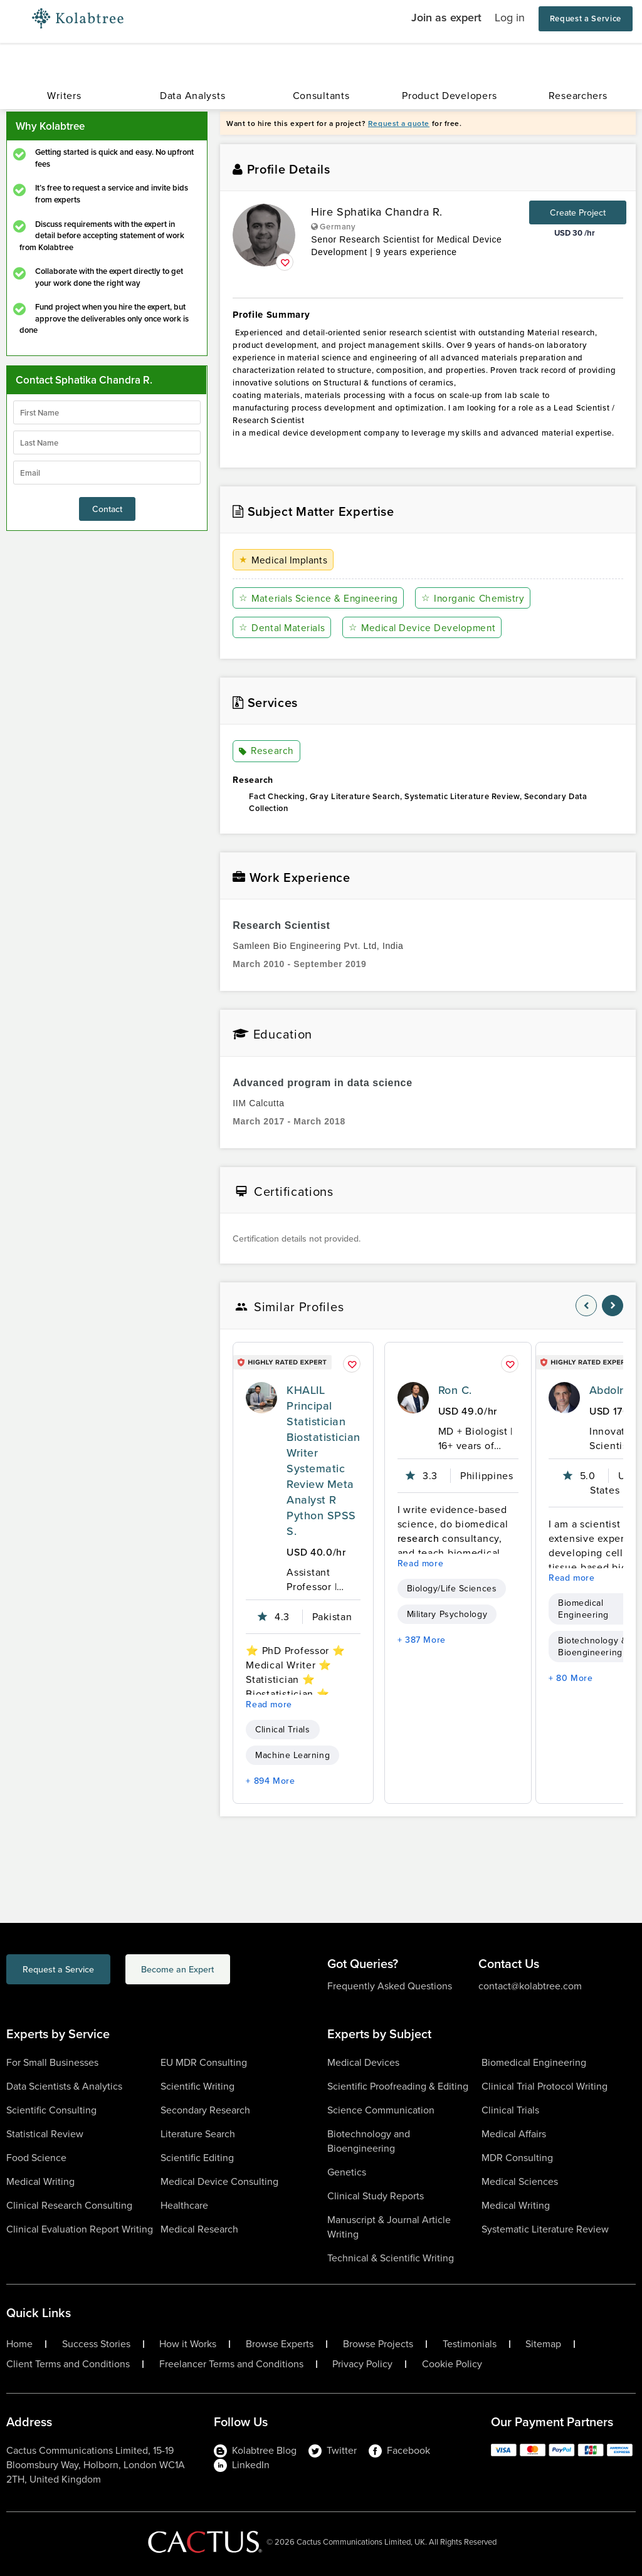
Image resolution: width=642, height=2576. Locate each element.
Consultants (321, 95)
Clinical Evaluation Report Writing (79, 2229)
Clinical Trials (282, 1729)
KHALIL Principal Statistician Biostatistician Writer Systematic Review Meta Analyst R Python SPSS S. (323, 1460)
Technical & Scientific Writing (390, 2258)
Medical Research (199, 2229)
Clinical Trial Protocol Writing (545, 2086)
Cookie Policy (452, 2364)
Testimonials (470, 2344)
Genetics (346, 2172)
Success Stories (96, 2344)
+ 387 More (421, 1639)
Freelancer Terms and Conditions (231, 2364)
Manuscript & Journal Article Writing (389, 2226)
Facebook (399, 2450)
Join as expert (446, 17)
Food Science (36, 2157)
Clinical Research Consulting (69, 2205)
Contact (107, 509)
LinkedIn (242, 2465)
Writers (64, 95)
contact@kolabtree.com (530, 1986)
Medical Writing (40, 2181)
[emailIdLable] (107, 472)
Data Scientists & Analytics (64, 2086)
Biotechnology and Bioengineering (368, 2141)
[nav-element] (586, 1305)
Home (19, 2344)
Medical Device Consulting (219, 2181)
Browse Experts (279, 2344)
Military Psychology (447, 1614)
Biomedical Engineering (534, 2062)
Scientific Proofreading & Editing (397, 2086)
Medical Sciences (520, 2181)
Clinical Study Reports (375, 2196)
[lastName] (107, 442)
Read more (269, 1704)
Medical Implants (285, 560)
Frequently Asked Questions (389, 1986)
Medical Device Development (425, 627)
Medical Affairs (514, 2134)
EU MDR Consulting (203, 2062)
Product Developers (449, 95)
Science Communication (380, 2110)
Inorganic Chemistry (479, 598)
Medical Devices (363, 2062)
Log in (510, 17)
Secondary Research (205, 2110)
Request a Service (585, 18)
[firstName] (107, 412)
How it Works (187, 2344)
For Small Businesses (52, 2062)
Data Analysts (192, 95)
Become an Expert (227, 1971)
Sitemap (543, 2344)
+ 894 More (270, 1780)
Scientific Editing (197, 2157)
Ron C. (455, 1390)
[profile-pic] (261, 1397)
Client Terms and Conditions (68, 2364)
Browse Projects (378, 2344)
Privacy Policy (362, 2364)
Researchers (578, 95)
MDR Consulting (517, 2157)
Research (266, 751)
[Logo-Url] (78, 19)
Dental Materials (283, 627)
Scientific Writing (197, 2086)
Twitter (332, 2450)
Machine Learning (292, 1755)
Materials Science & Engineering (321, 598)
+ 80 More (571, 1678)
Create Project (578, 212)
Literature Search (197, 2134)
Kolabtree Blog (255, 2450)
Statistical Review (44, 2134)
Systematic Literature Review (545, 2229)
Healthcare (184, 2205)
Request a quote (398, 123)
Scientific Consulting (51, 2110)
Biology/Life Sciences (452, 1588)
